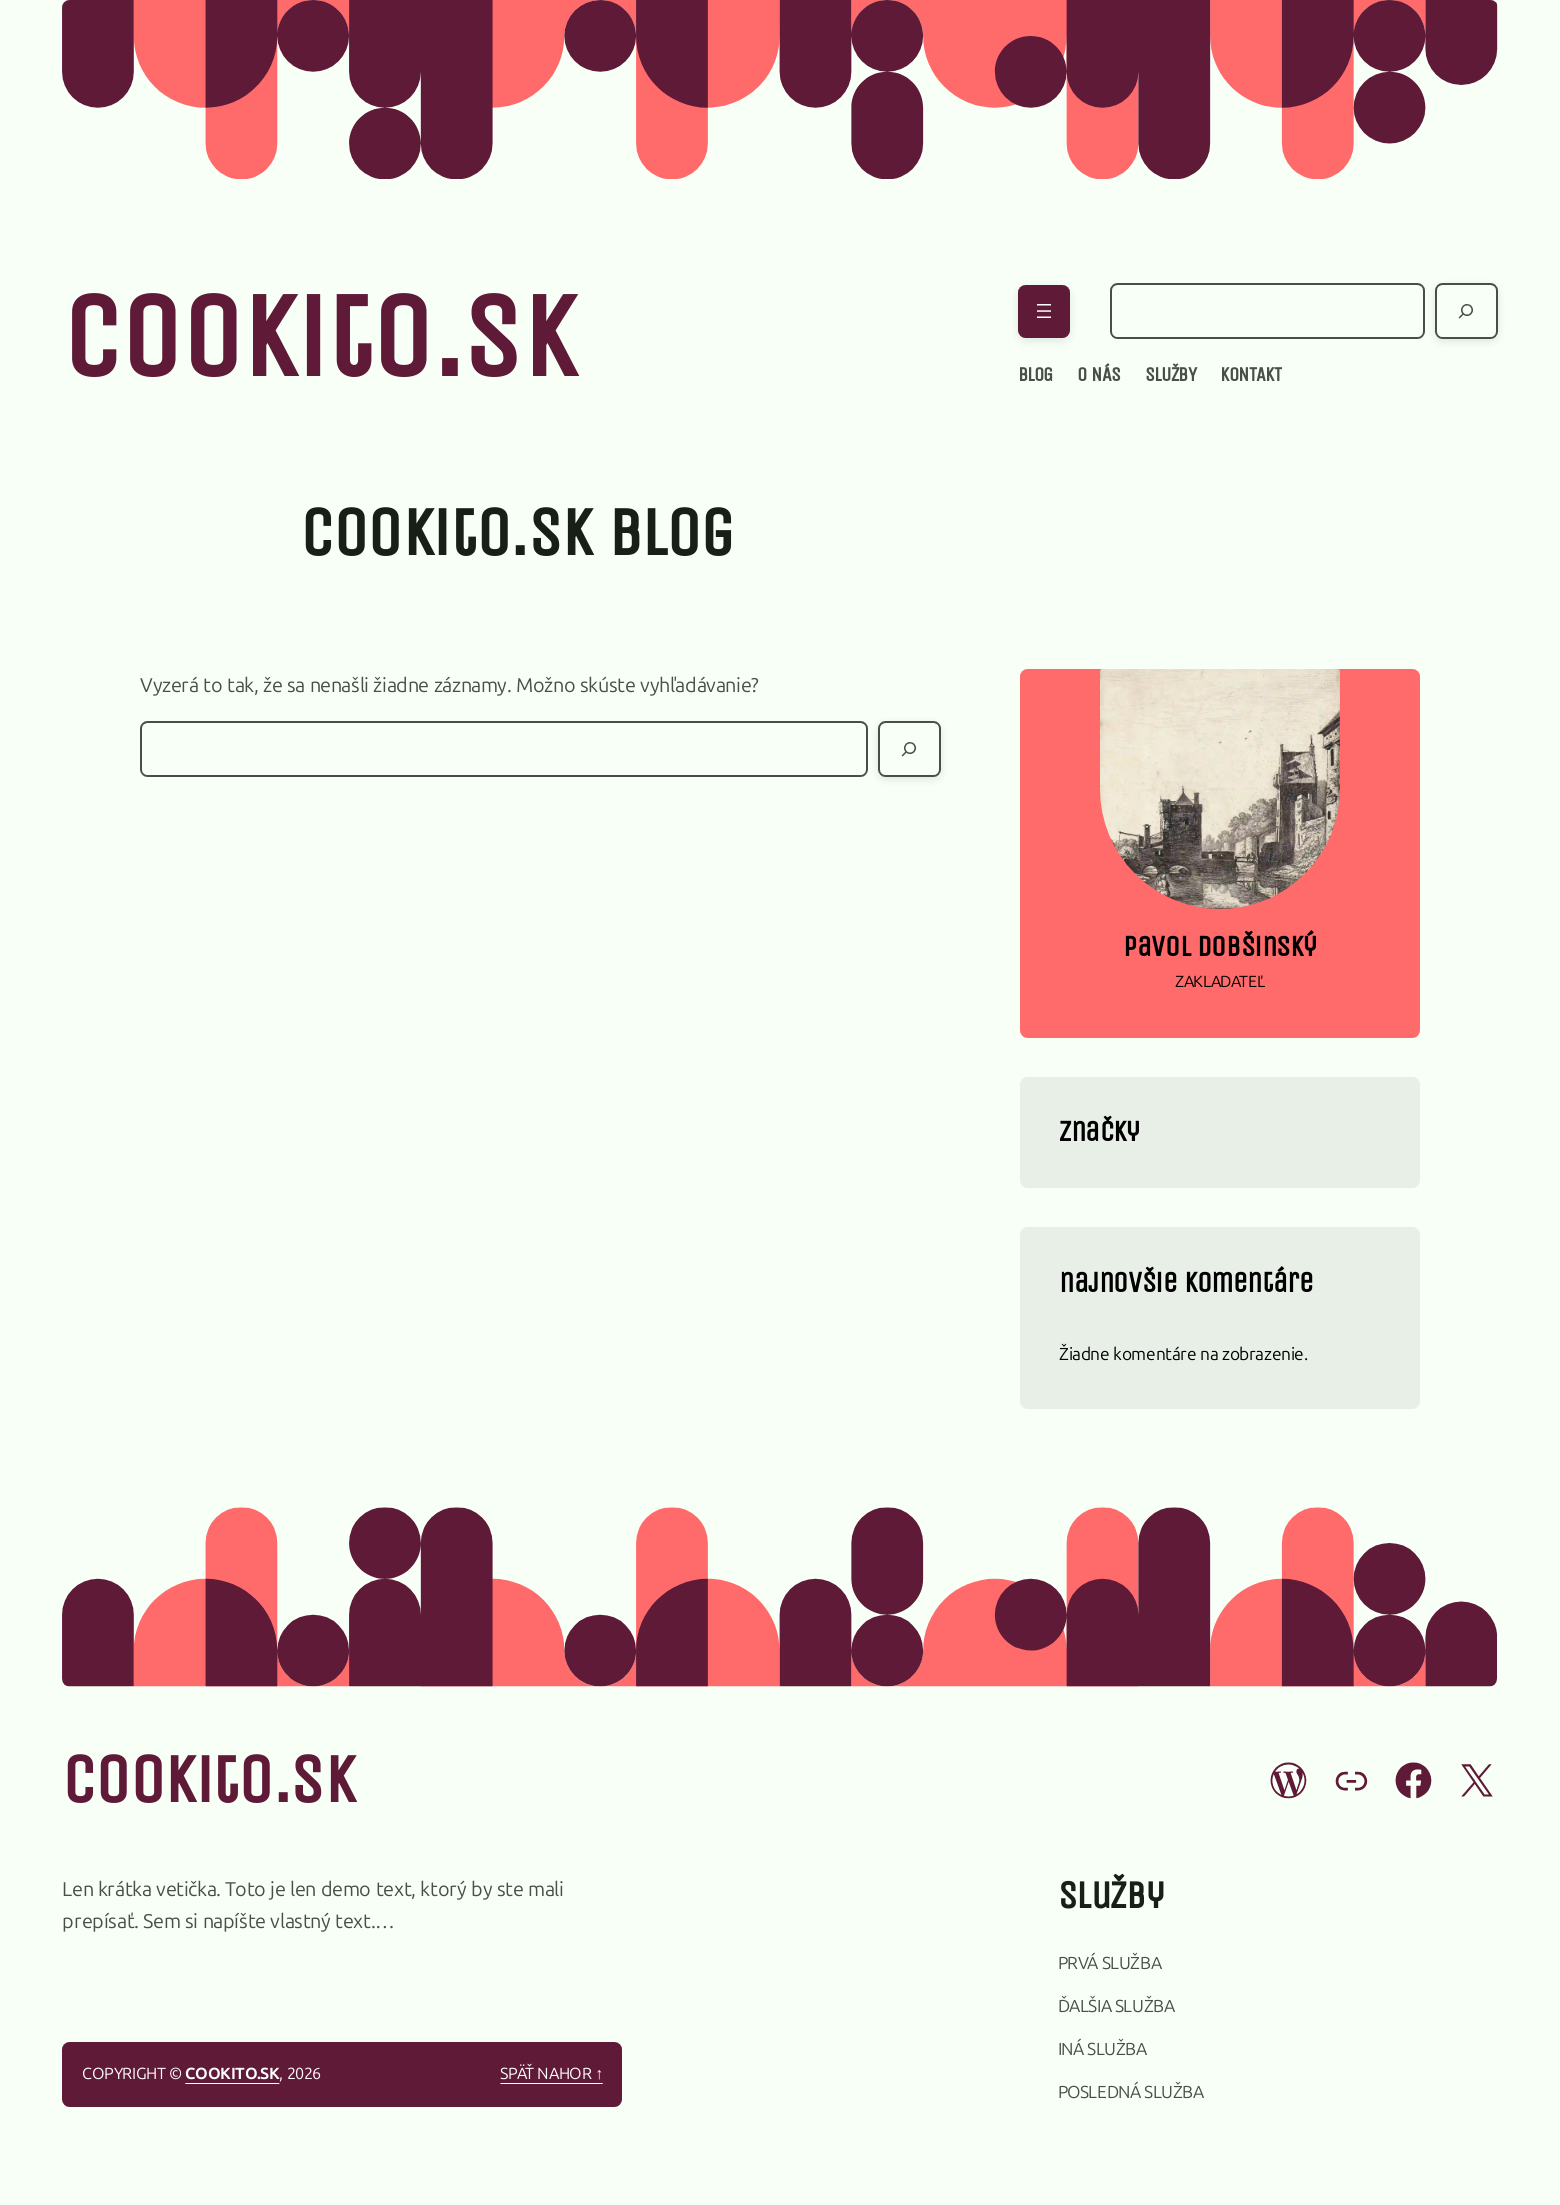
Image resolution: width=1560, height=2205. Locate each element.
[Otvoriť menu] (1044, 311)
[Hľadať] (1466, 311)
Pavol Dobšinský (1219, 947)
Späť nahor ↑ (551, 2073)
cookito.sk (318, 337)
